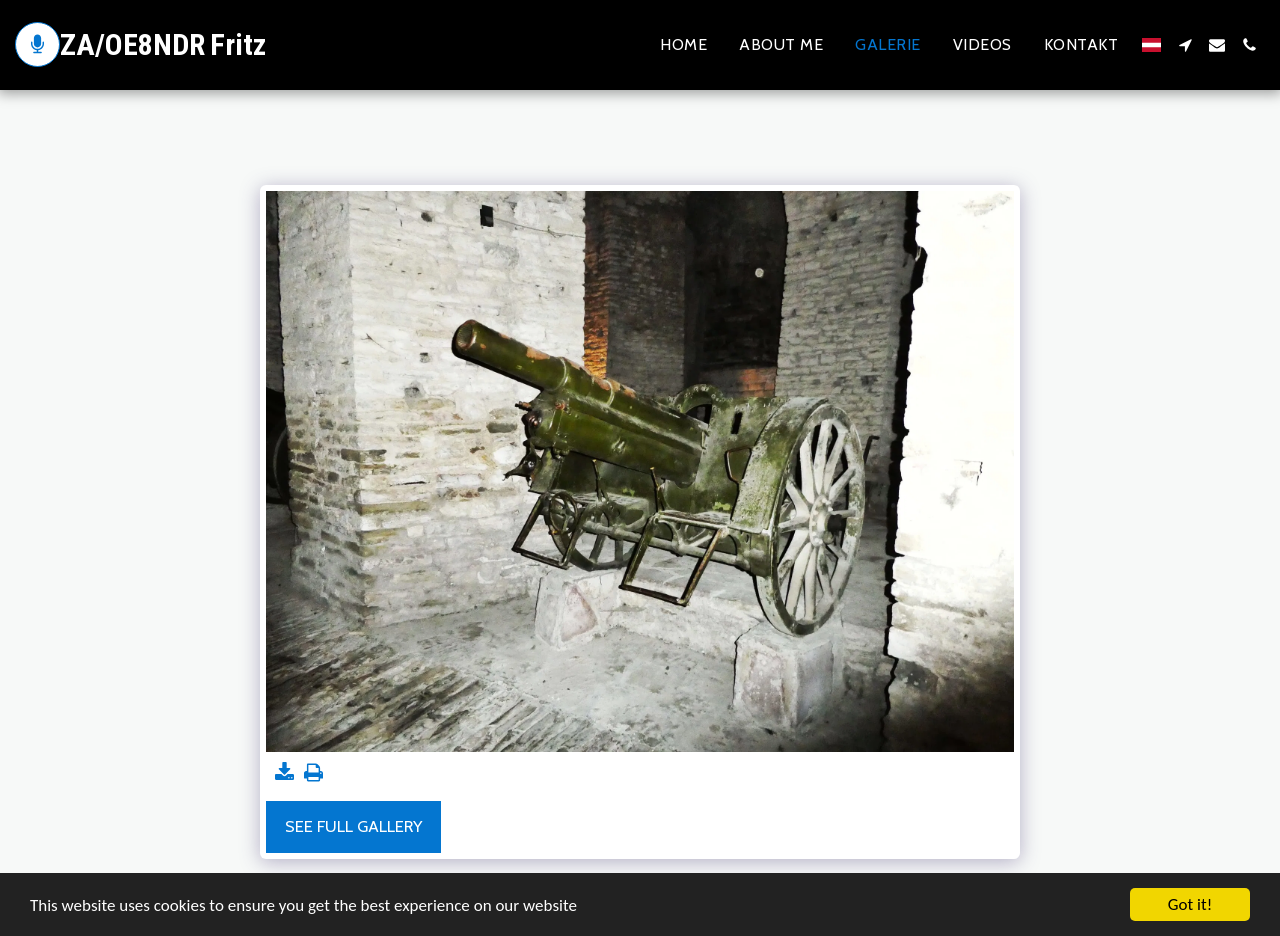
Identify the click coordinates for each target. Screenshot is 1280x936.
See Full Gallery (353, 826)
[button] (1185, 45)
